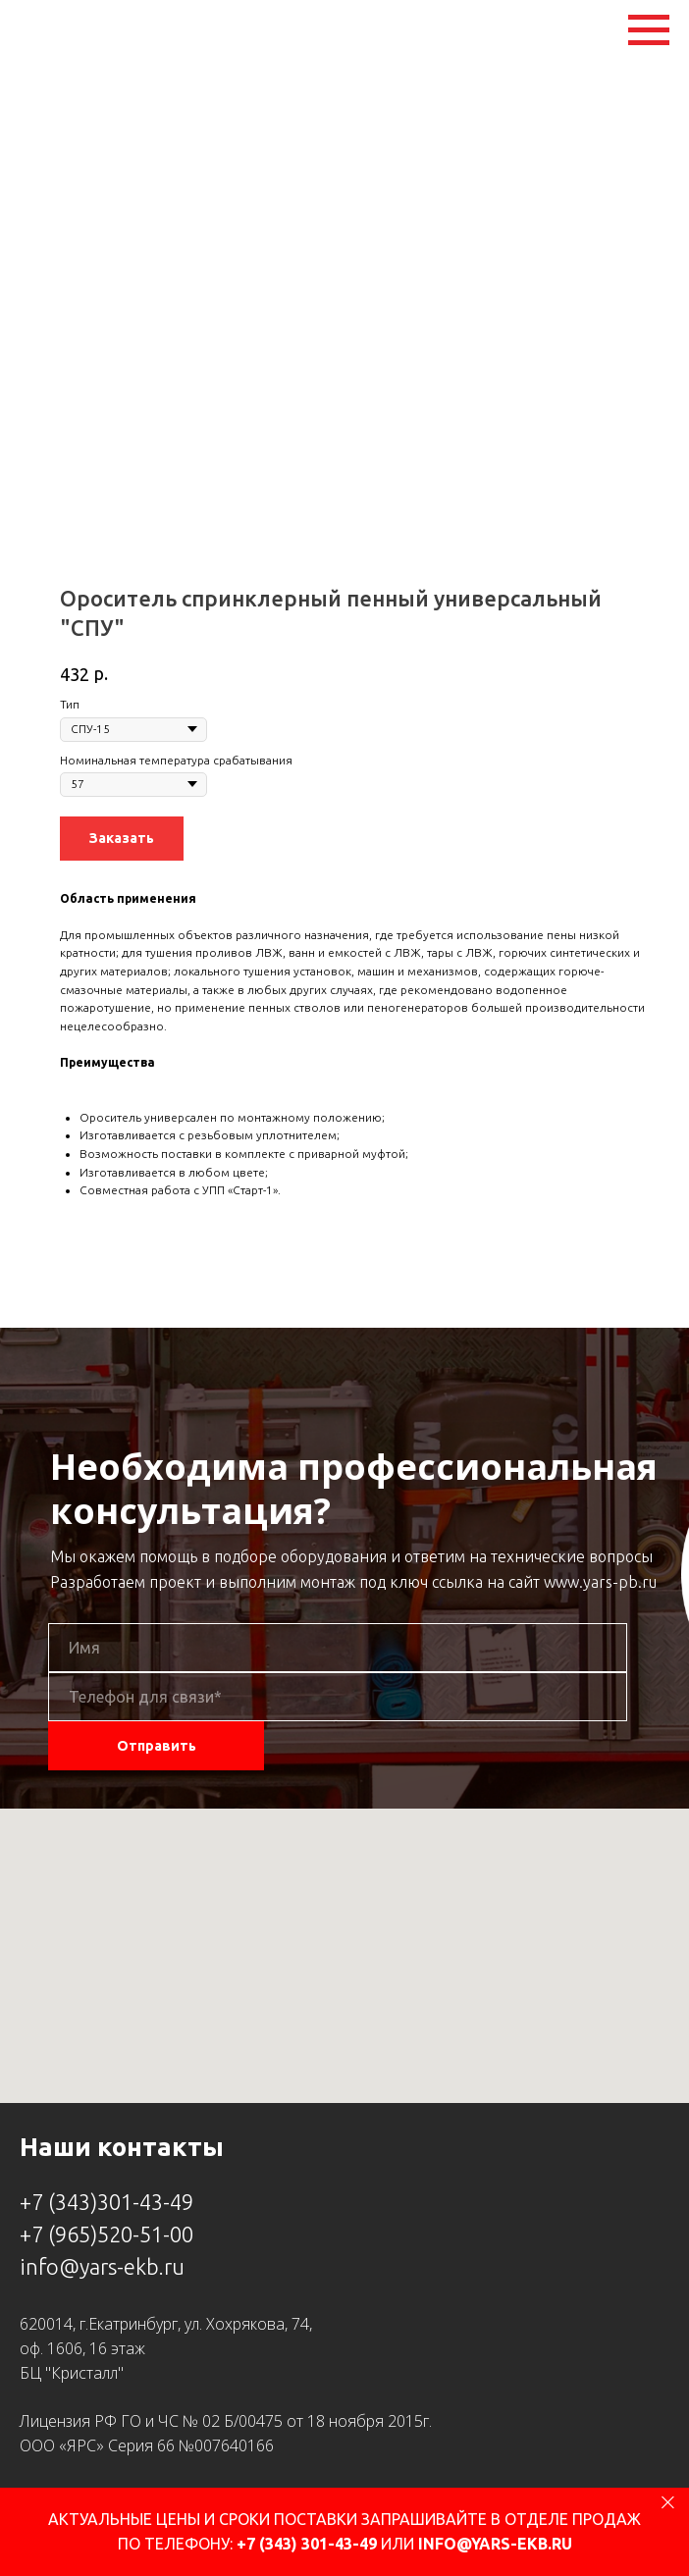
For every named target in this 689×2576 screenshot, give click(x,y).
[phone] (337, 1696)
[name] (337, 1647)
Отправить (156, 1746)
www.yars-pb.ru (600, 1582)
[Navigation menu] (648, 30)
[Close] (668, 2502)
